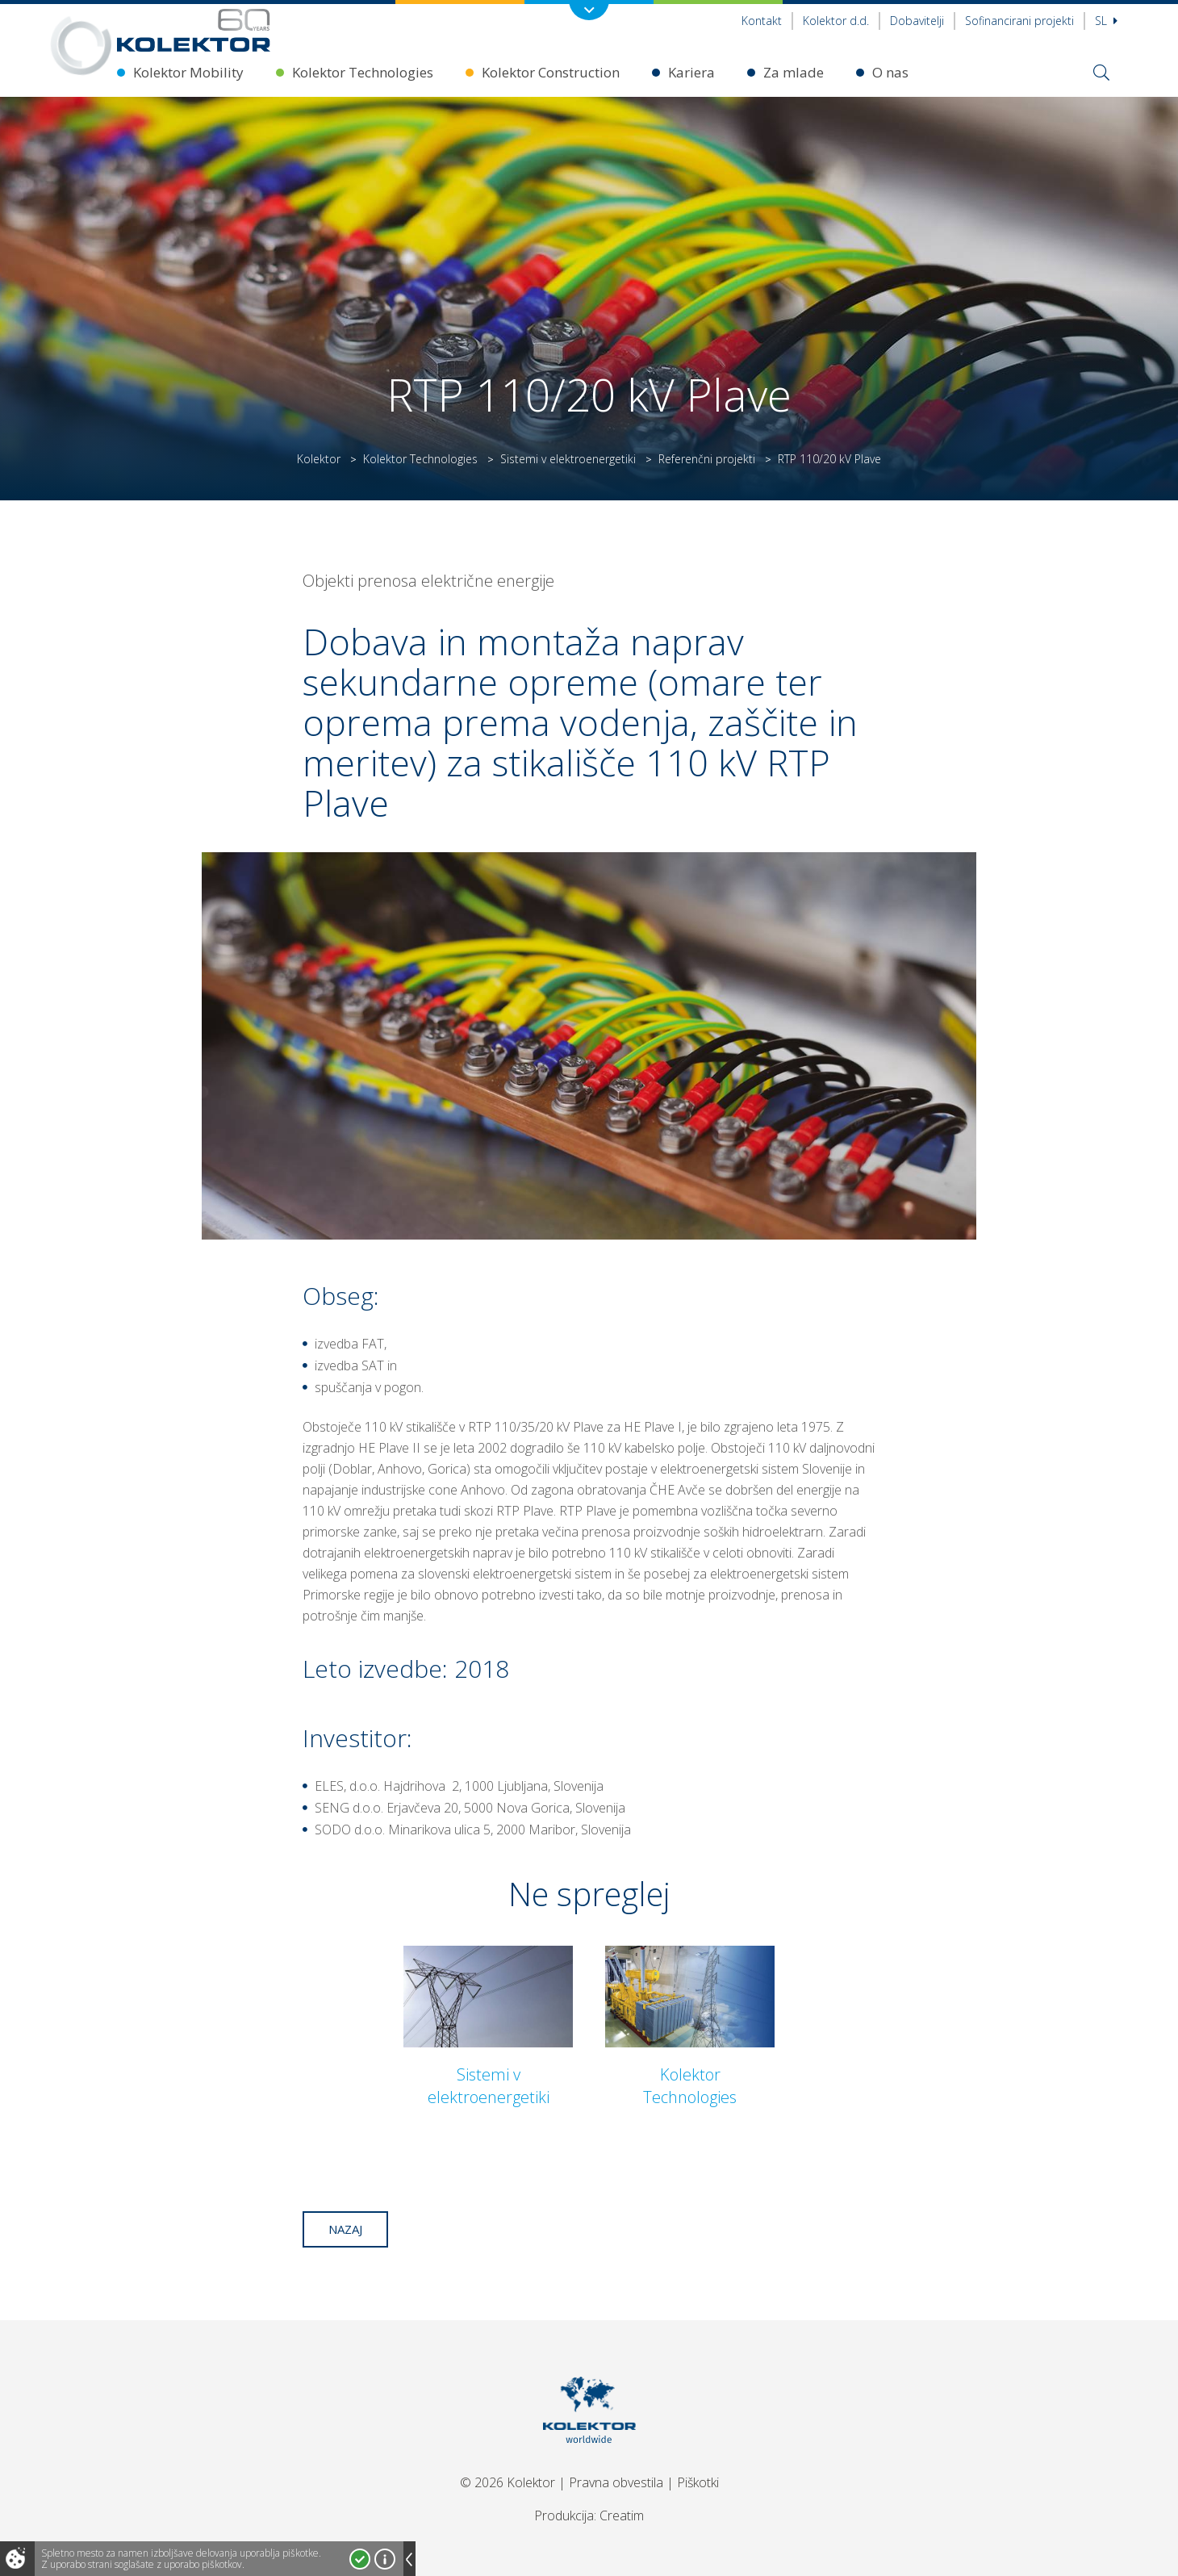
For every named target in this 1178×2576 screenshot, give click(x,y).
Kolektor (318, 458)
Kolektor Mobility (188, 72)
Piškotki (698, 2482)
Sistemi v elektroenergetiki (568, 458)
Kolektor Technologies (362, 72)
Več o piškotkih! (384, 2559)
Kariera (691, 72)
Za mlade (793, 72)
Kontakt (761, 20)
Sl (1106, 20)
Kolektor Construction (551, 72)
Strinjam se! (359, 2559)
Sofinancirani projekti (1019, 20)
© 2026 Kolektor (507, 2482)
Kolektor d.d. (836, 20)
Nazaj (345, 2229)
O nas (890, 72)
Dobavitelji (917, 20)
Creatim (621, 2515)
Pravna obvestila (616, 2482)
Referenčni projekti (706, 458)
